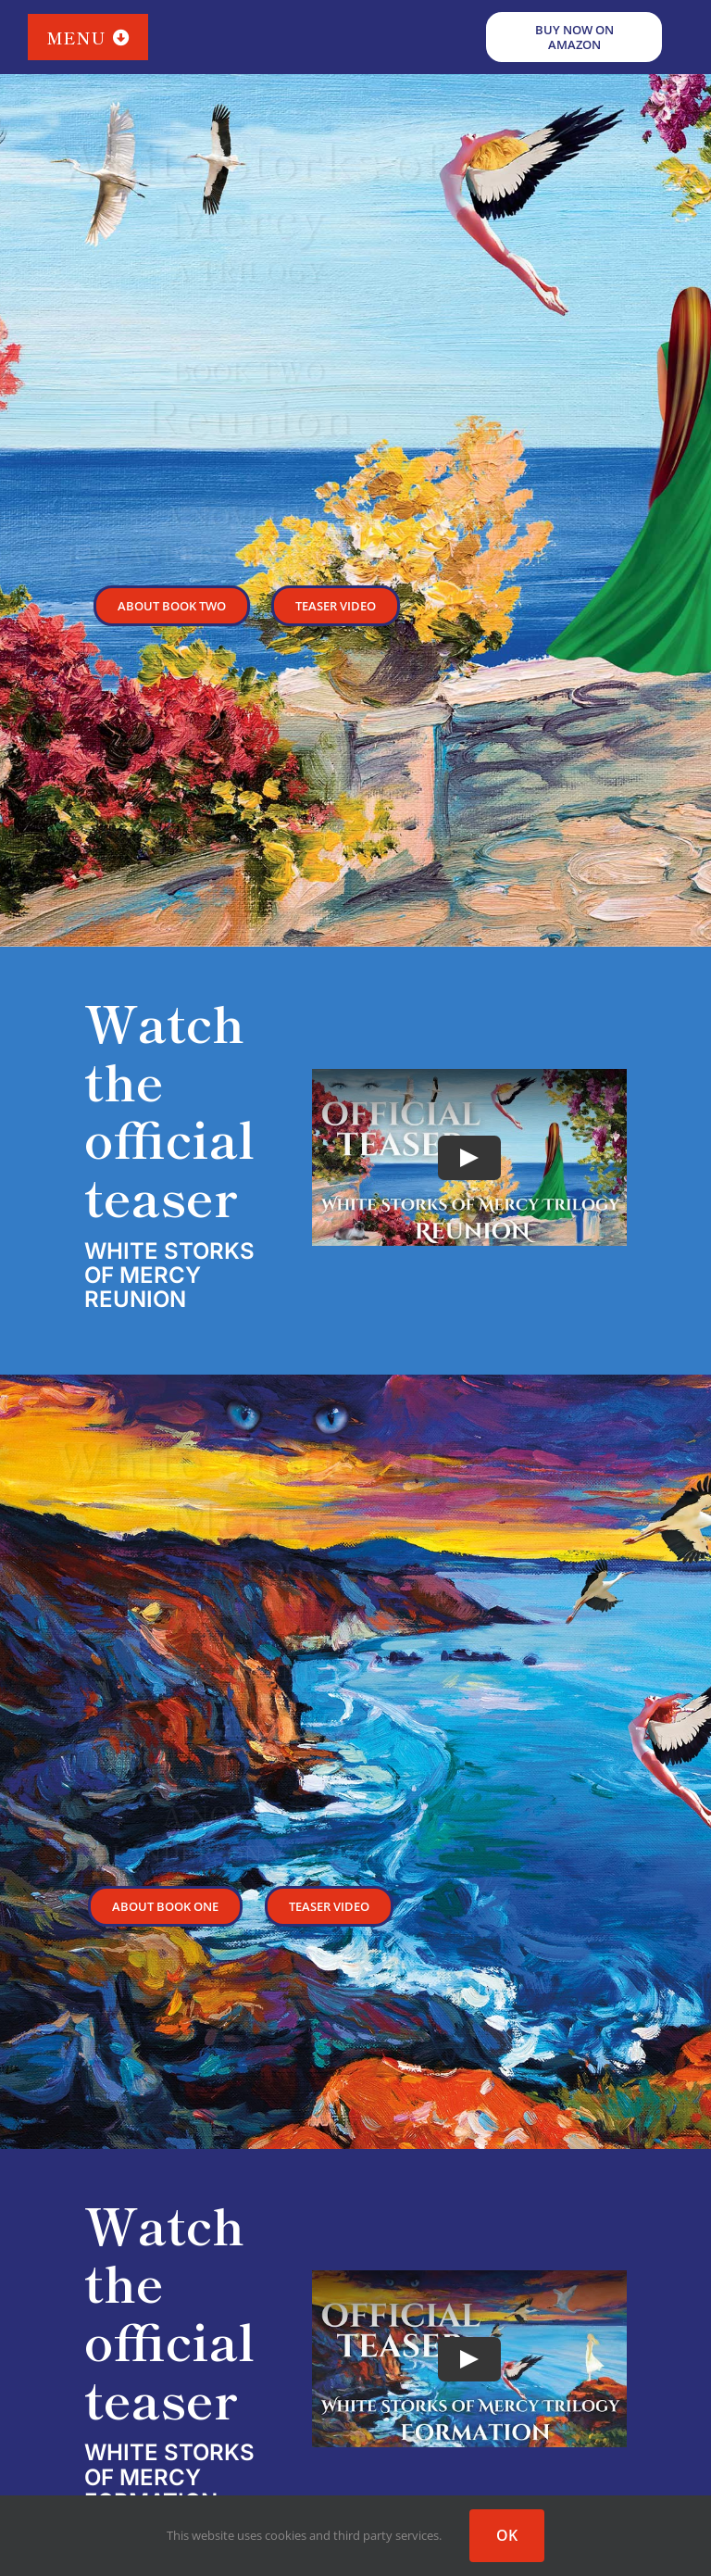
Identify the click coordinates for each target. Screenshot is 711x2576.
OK (507, 2535)
